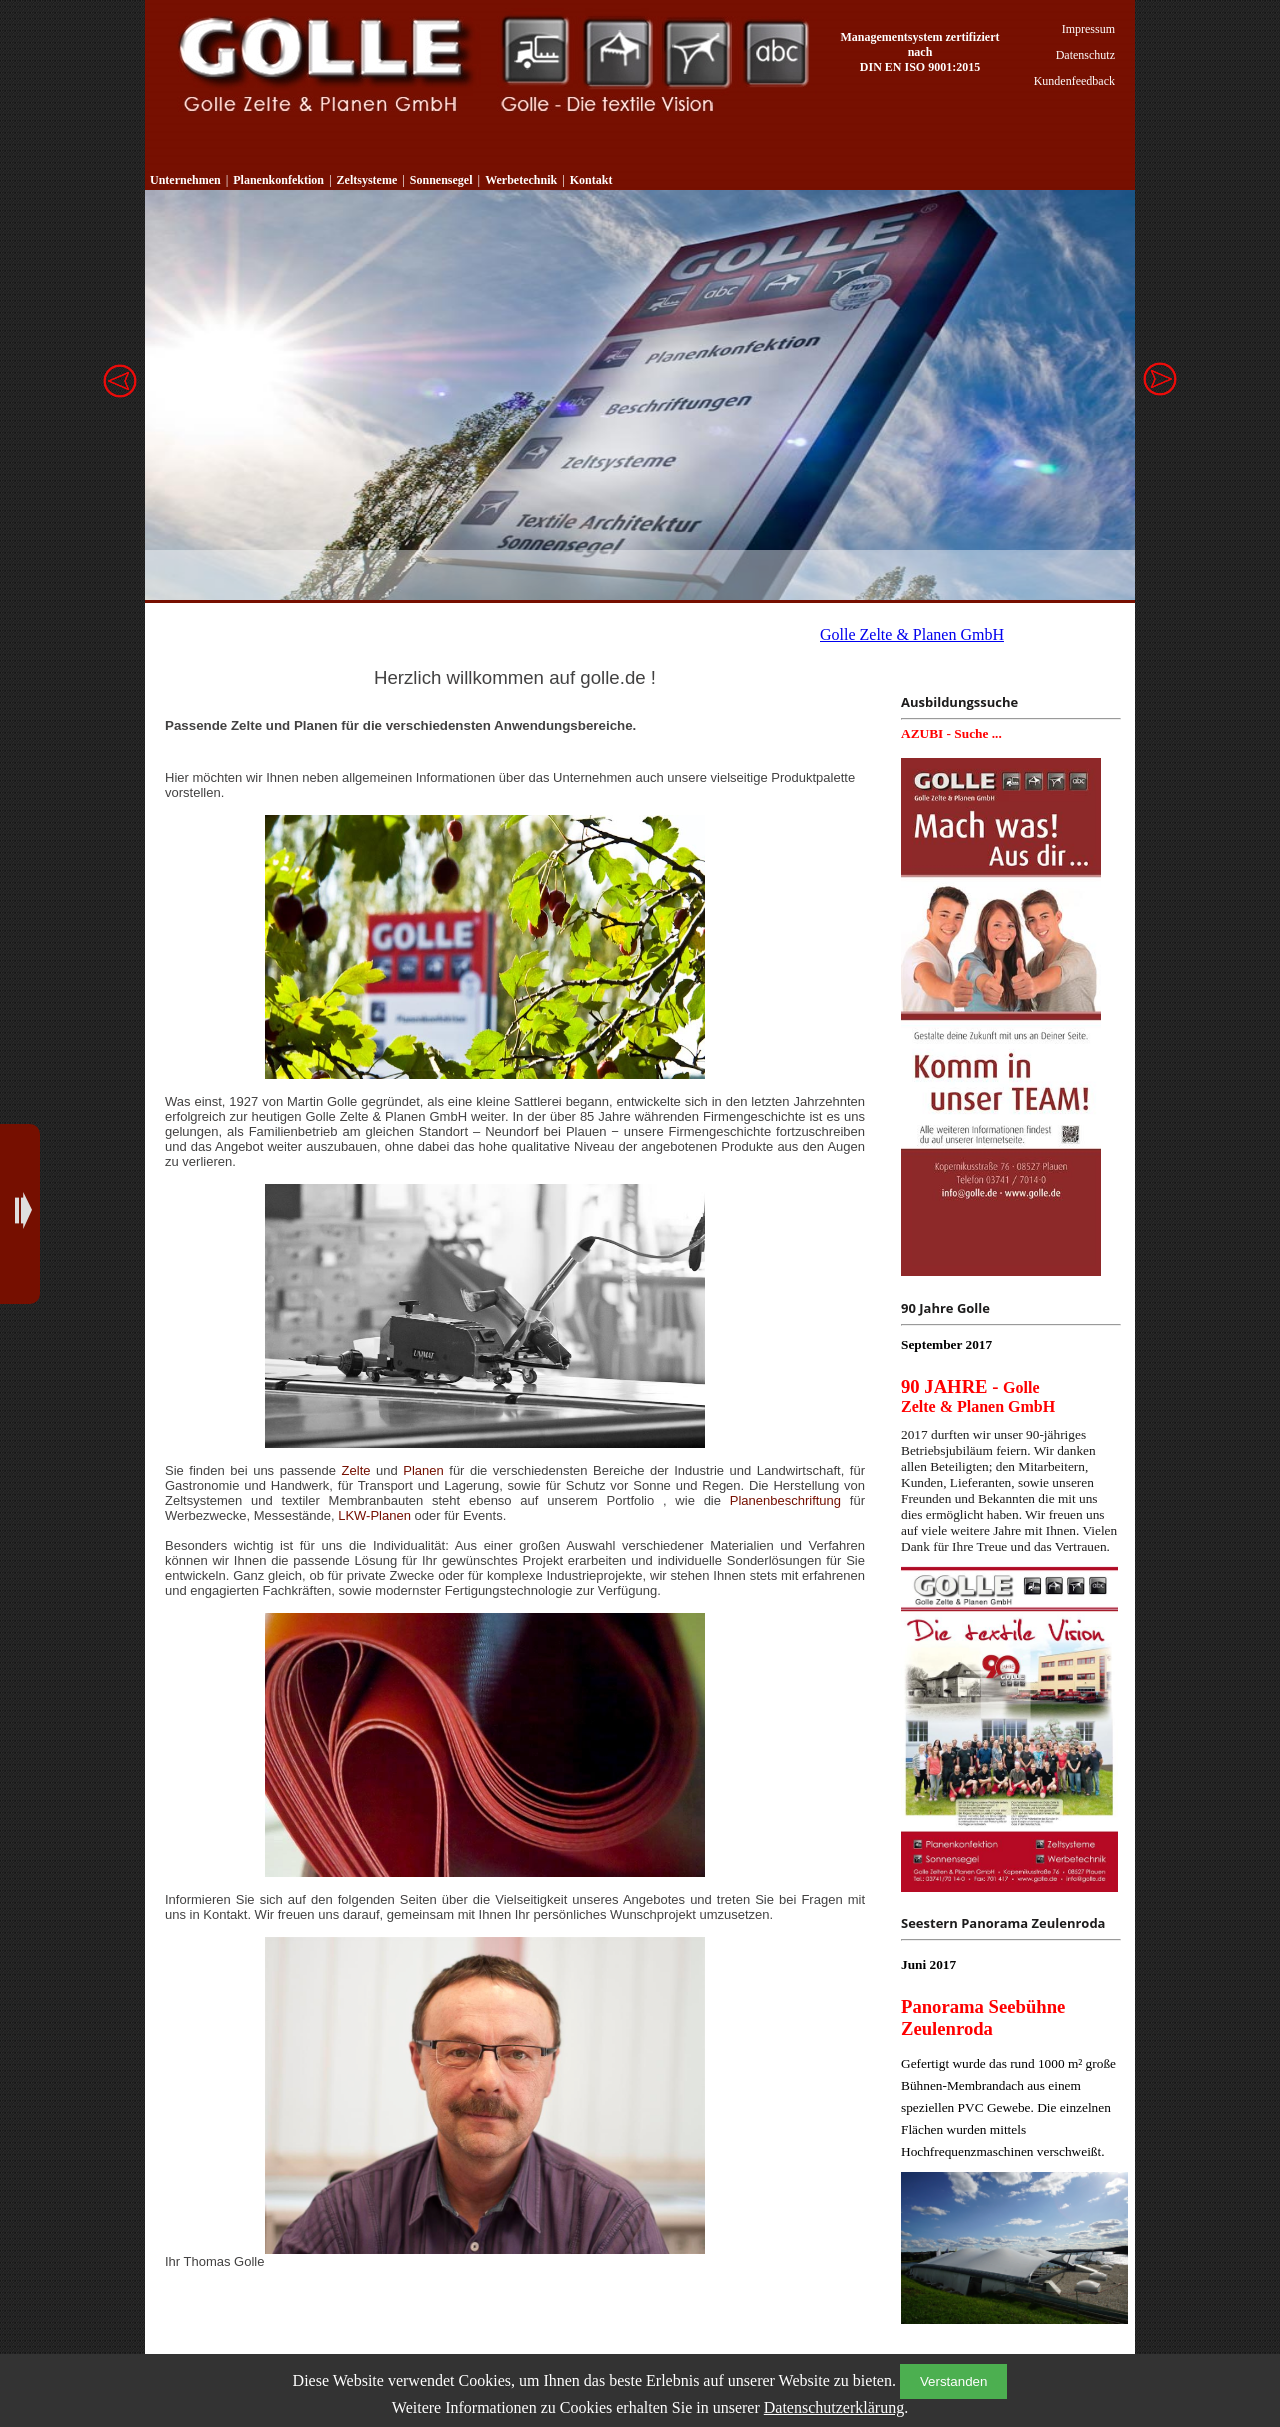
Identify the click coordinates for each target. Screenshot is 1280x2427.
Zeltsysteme (617, 52)
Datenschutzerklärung (834, 2407)
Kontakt (591, 180)
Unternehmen (185, 180)
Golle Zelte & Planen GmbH (912, 634)
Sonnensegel (697, 52)
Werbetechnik (777, 52)
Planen (423, 1470)
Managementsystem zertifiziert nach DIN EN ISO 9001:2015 (920, 52)
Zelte (356, 1470)
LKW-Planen (376, 1515)
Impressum (1088, 29)
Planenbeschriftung (790, 1500)
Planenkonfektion (534, 52)
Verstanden (953, 2381)
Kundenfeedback (1074, 81)
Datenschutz (1085, 55)
